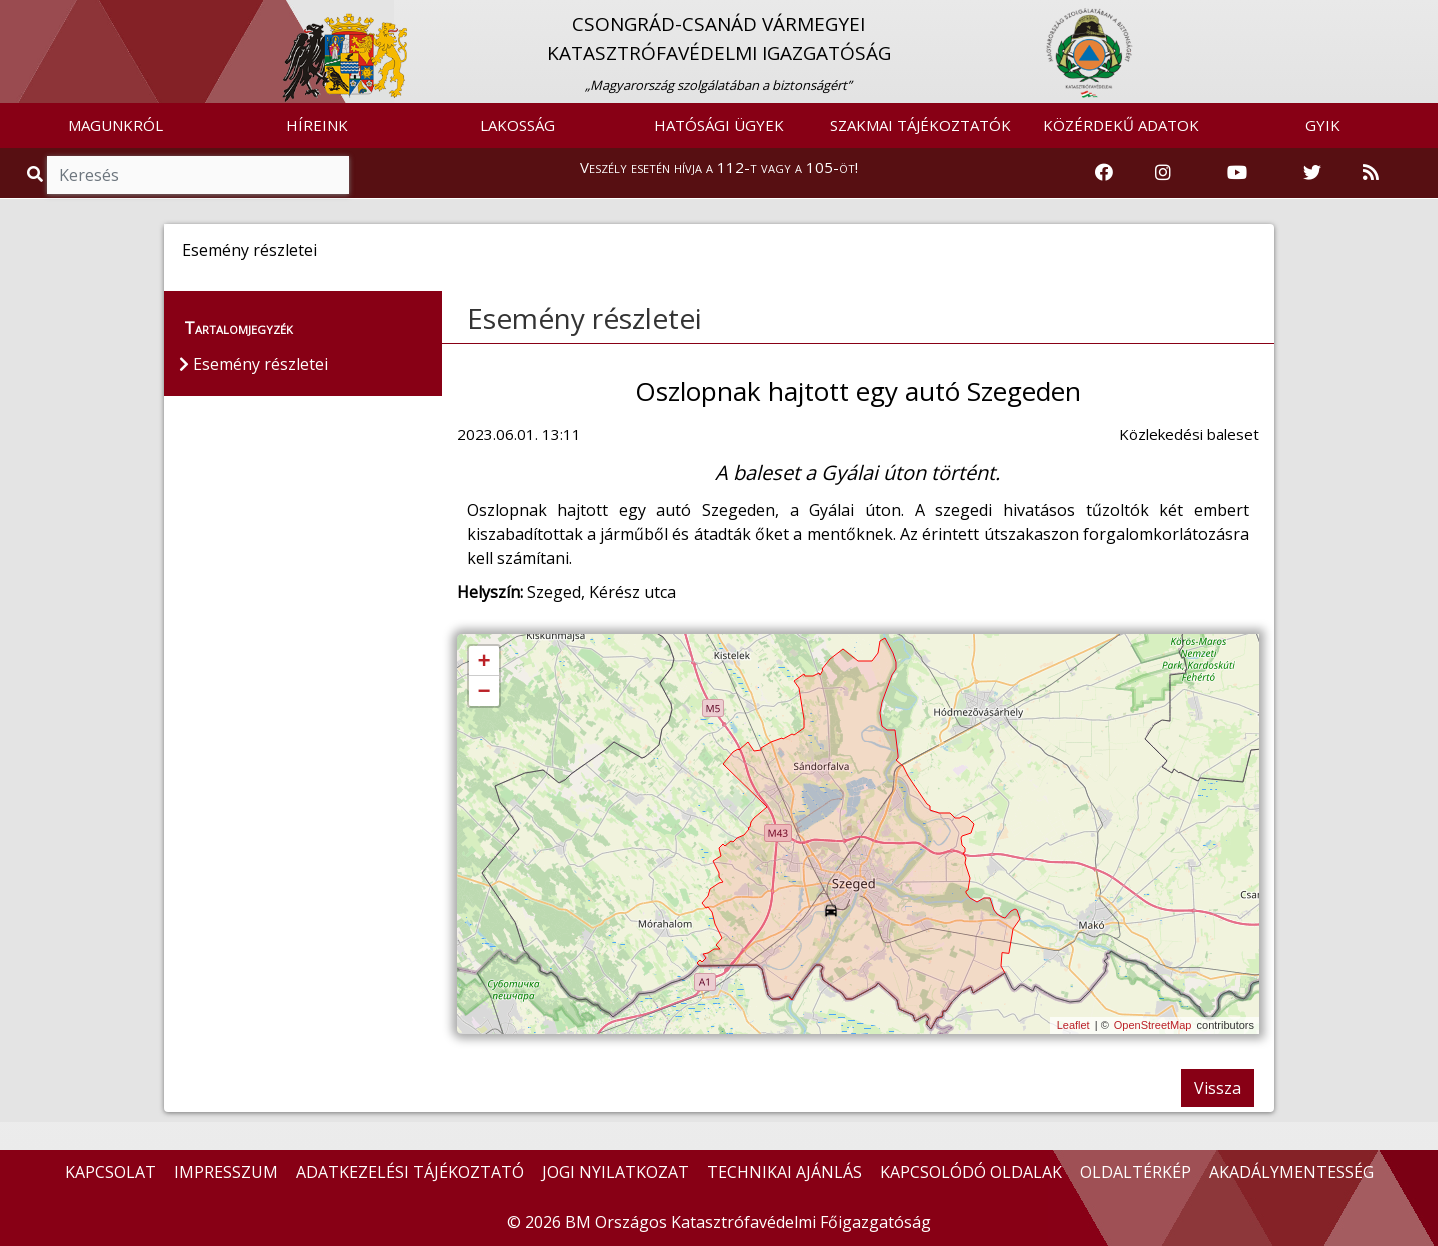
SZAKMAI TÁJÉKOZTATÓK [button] (920, 125)
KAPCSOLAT (110, 1172)
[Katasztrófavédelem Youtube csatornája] (1237, 173)
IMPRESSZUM (226, 1172)
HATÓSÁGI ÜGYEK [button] (719, 125)
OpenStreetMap (1153, 1025)
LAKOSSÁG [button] (517, 125)
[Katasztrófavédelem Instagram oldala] (1163, 173)
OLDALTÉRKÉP (1135, 1172)
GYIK (1322, 125)
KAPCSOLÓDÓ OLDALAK (971, 1172)
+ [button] (483, 662)
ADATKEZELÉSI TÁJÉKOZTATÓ (410, 1172)
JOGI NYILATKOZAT (615, 1172)
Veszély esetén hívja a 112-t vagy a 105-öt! (719, 167)
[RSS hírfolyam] (1371, 173)
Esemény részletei (584, 318)
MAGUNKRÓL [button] (115, 125)
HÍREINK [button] (317, 125)
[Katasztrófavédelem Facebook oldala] (1104, 173)
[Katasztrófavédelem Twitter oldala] (1312, 173)
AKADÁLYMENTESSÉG (1291, 1172)
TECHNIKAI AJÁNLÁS (784, 1172)
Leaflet (1073, 1025)
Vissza (1217, 1088)
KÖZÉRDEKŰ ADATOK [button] (1121, 125)
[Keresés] (198, 175)
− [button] (483, 692)
